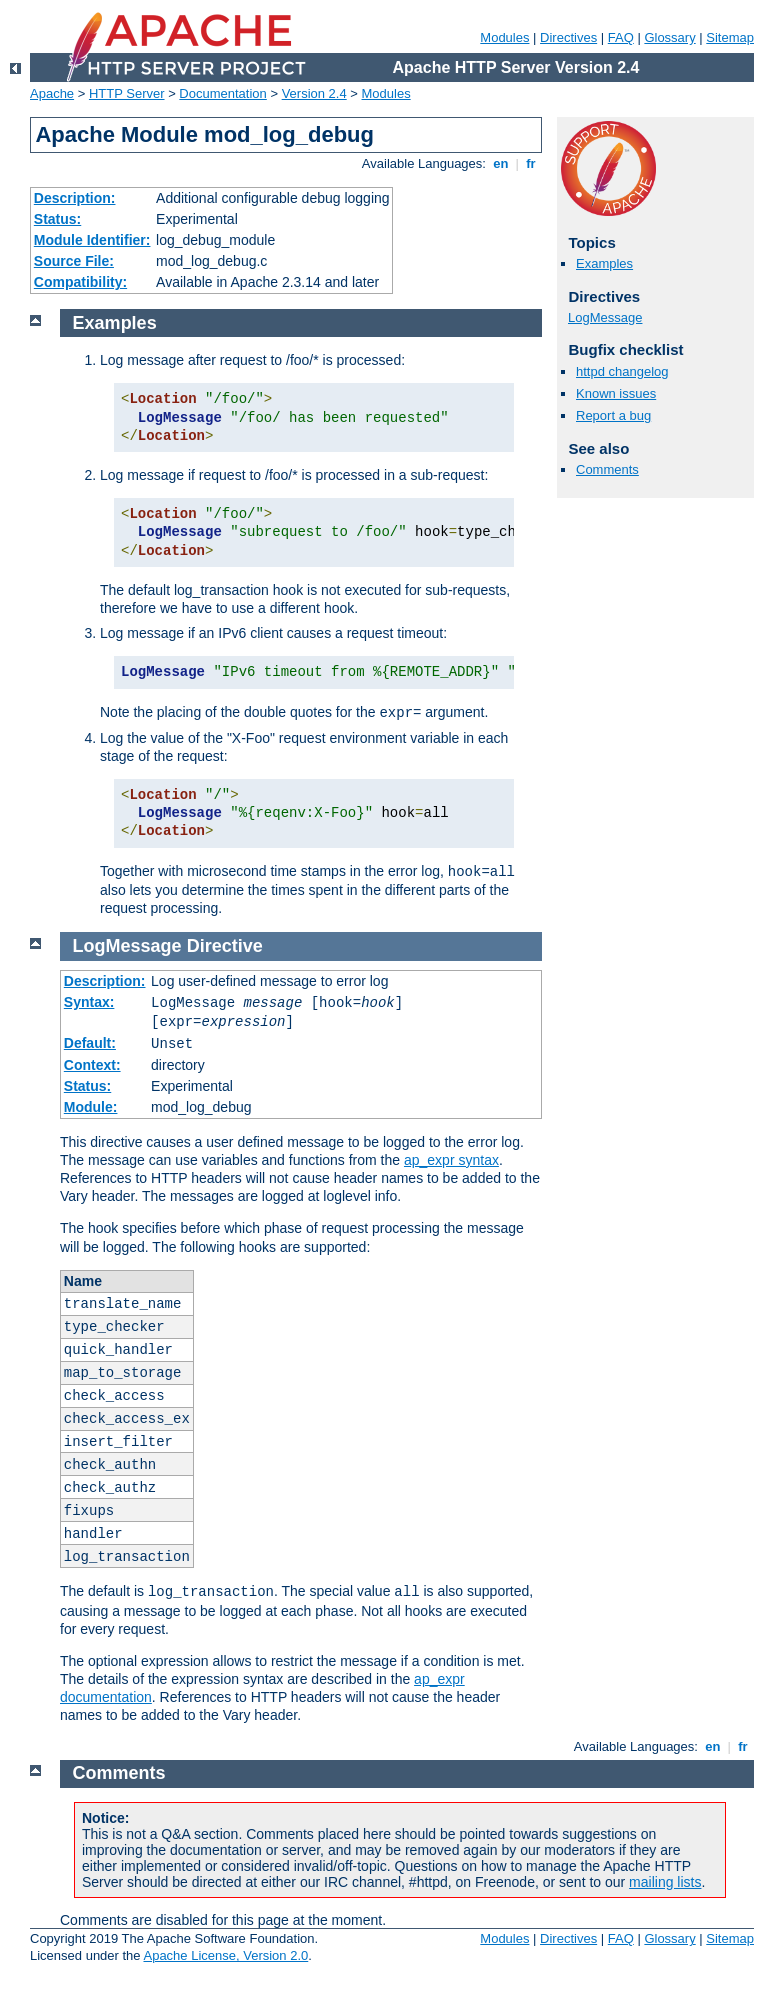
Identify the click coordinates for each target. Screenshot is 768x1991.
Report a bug (613, 415)
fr (531, 163)
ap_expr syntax (451, 1160)
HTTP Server (127, 93)
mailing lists (665, 1882)
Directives (568, 37)
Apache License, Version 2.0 (225, 1955)
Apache (52, 93)
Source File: (74, 261)
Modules (504, 37)
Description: (75, 198)
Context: (92, 1065)
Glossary (669, 37)
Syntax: (89, 1002)
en (501, 163)
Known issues (616, 393)
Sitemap (730, 37)
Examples (604, 263)
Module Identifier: (92, 240)
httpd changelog (622, 371)
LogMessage (605, 317)
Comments (607, 469)
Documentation (222, 93)
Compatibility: (80, 282)
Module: (91, 1107)
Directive (225, 946)
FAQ (621, 37)
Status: (57, 219)
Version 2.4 (314, 93)
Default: (90, 1043)
